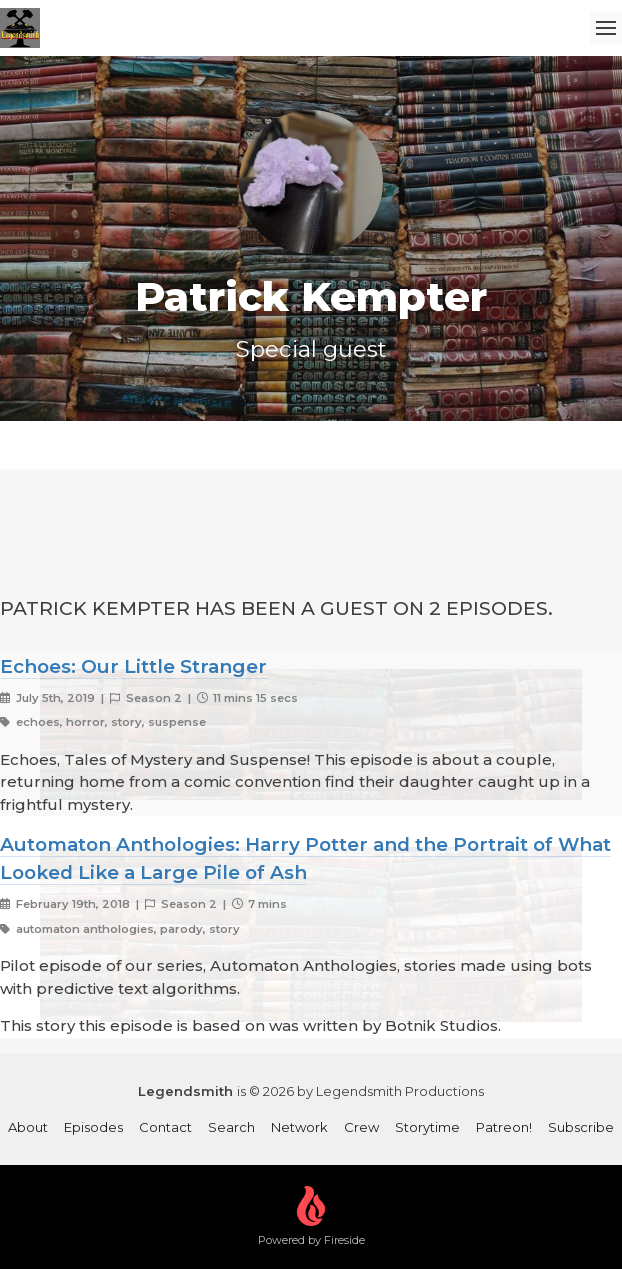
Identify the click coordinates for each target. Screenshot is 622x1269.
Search (231, 1127)
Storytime (427, 1127)
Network (299, 1127)
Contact (165, 1127)
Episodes (93, 1127)
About (28, 1127)
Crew (361, 1127)
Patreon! (504, 1127)
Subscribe (581, 1127)
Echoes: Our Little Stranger (133, 666)
